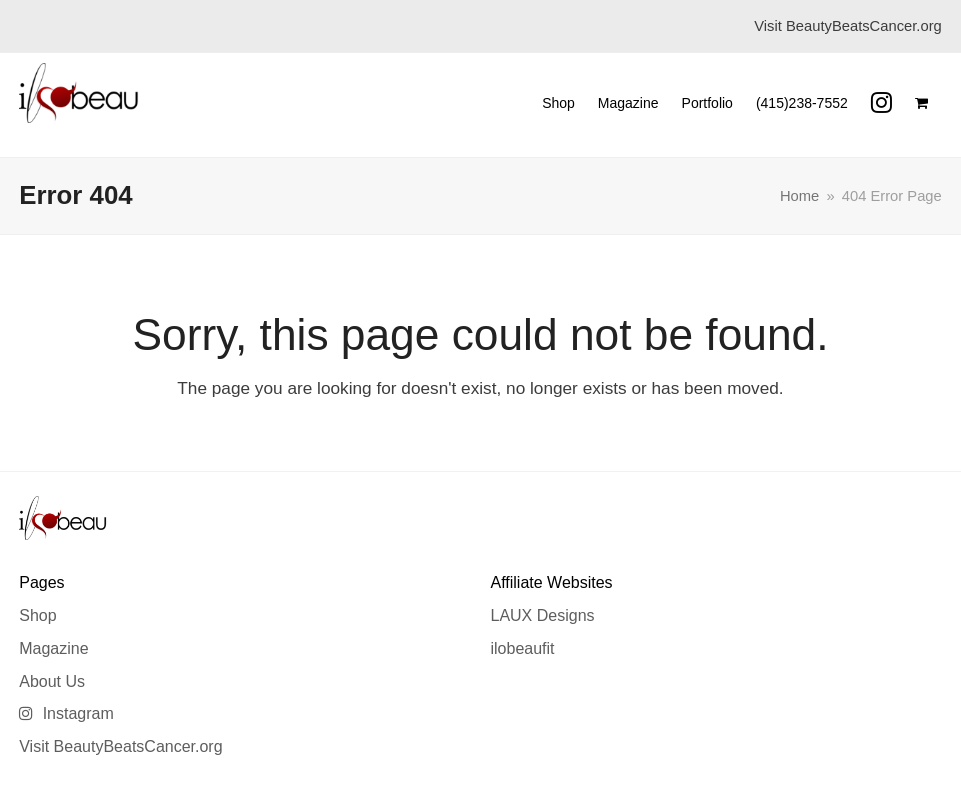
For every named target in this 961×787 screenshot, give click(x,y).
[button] (921, 103)
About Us (52, 681)
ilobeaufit (522, 648)
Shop (37, 615)
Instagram (66, 713)
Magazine (53, 648)
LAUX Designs (542, 615)
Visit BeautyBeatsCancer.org (120, 746)
